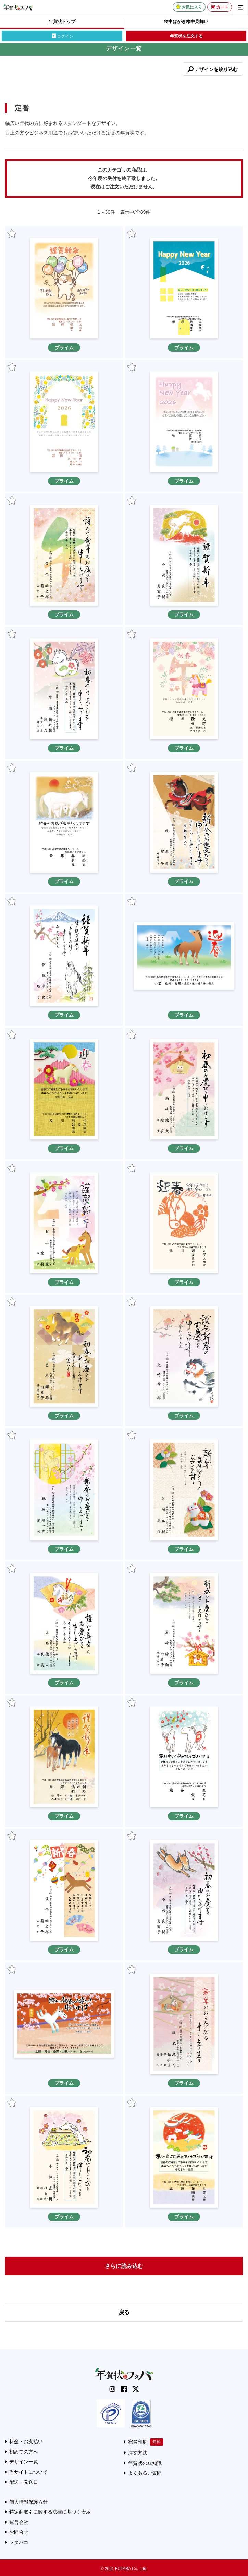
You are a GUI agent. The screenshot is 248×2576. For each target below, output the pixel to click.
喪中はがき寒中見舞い (186, 21)
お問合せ (18, 2532)
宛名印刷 (137, 2442)
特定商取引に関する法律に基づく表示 (50, 2512)
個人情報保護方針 (28, 2502)
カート (222, 7)
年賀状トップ (62, 21)
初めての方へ (23, 2452)
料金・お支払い (26, 2441)
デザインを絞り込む (216, 69)
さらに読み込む (124, 2266)
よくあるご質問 (145, 2473)
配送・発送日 (23, 2482)
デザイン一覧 (23, 2461)
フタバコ (18, 2542)
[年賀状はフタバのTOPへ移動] (18, 7)
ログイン (65, 36)
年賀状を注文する (186, 36)
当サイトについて (28, 2472)
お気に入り (192, 7)
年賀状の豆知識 (145, 2463)
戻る (124, 2312)
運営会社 (18, 2522)
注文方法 (137, 2453)
